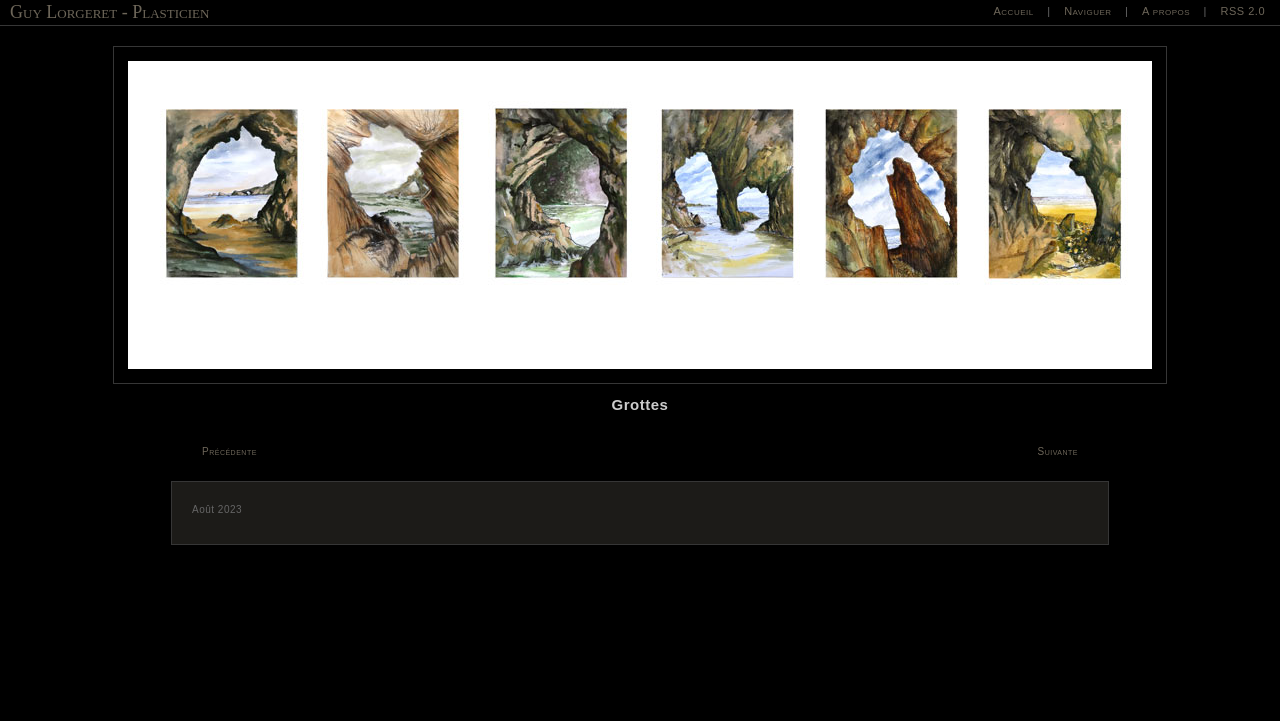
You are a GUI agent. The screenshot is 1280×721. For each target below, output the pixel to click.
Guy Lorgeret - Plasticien (109, 12)
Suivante (1058, 451)
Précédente (229, 451)
